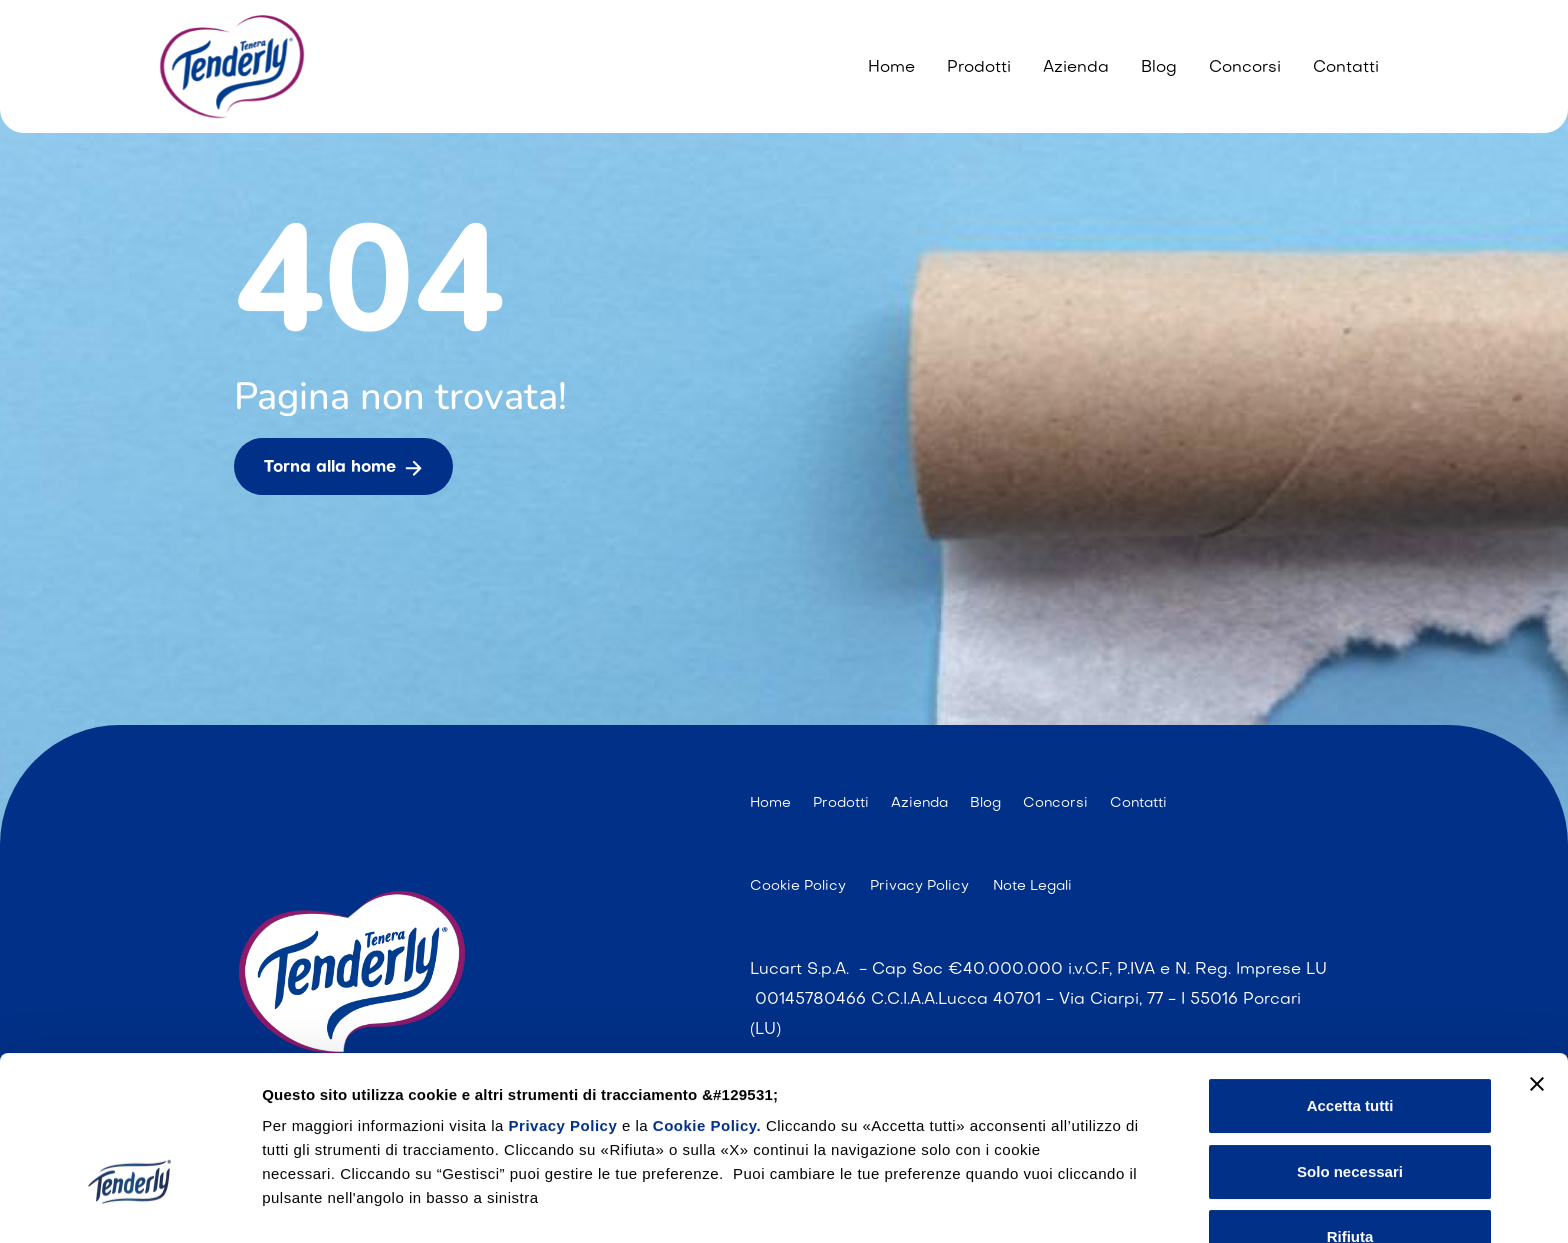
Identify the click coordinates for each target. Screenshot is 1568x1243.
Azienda (1076, 68)
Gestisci (291, 1203)
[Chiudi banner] (1537, 956)
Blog (1159, 68)
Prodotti (979, 68)
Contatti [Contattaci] (1346, 68)
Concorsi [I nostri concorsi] (1245, 68)
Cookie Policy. (707, 997)
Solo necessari (1350, 1042)
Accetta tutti (1350, 977)
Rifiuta (1350, 1108)
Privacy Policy (565, 997)
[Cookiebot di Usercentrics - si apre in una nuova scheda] (129, 1204)
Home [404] (891, 68)
